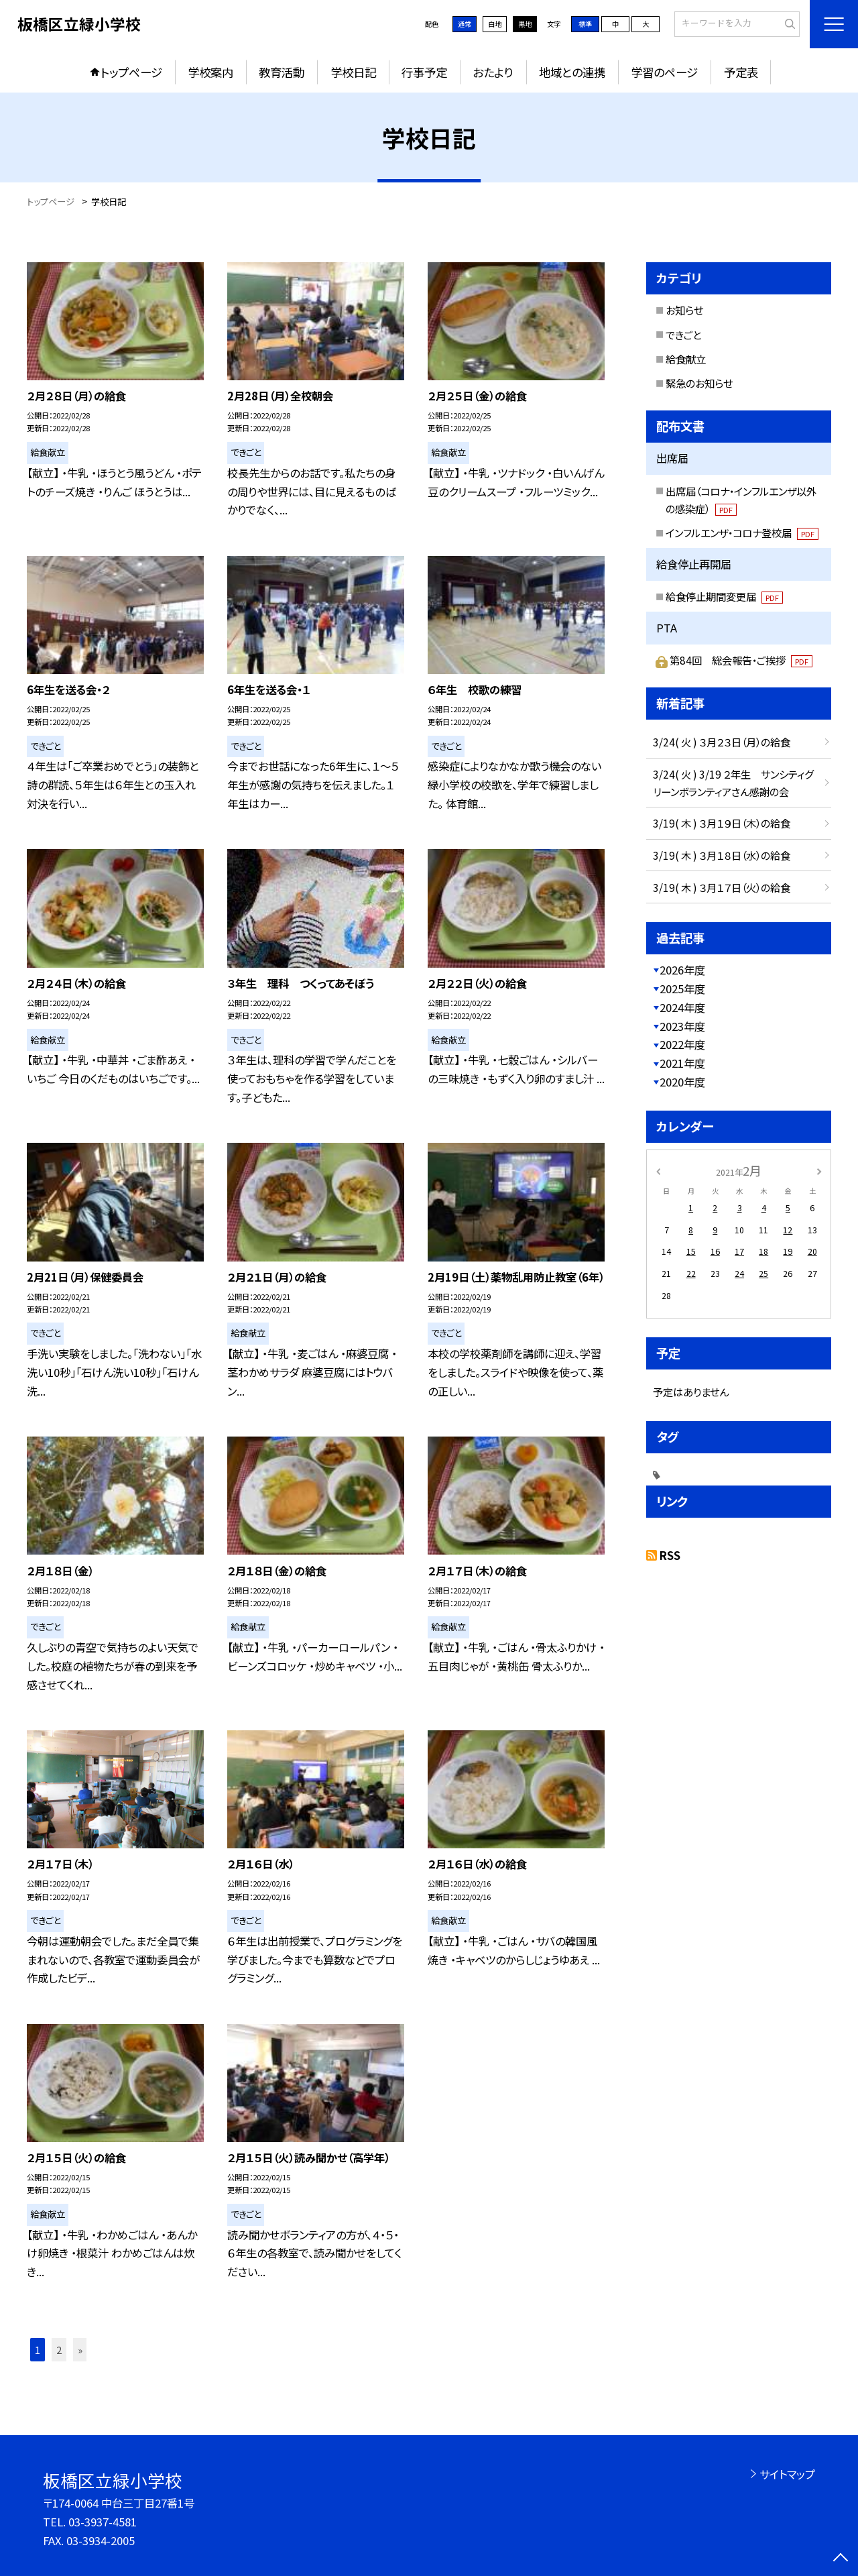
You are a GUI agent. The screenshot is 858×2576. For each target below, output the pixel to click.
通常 (464, 24)
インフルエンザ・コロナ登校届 (742, 532)
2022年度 (682, 1044)
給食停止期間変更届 (724, 596)
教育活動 (281, 72)
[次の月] (819, 1170)
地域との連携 (572, 72)
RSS (670, 1555)
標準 (585, 24)
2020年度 (682, 1082)
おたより (493, 72)
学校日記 (353, 72)
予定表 (741, 72)
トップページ (131, 72)
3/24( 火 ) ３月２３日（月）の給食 (721, 741)
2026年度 (682, 970)
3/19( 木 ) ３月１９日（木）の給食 (721, 823)
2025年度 (682, 989)
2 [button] (59, 2350)
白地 (494, 24)
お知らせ (684, 309)
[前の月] (658, 1170)
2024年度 (682, 1007)
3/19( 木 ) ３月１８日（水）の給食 (721, 855)
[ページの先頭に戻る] (841, 2559)
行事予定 (424, 72)
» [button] (80, 2350)
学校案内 (210, 72)
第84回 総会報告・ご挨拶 (741, 660)
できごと (683, 334)
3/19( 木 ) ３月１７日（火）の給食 (721, 887)
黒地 (525, 24)
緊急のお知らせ (699, 383)
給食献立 (686, 358)
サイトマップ (787, 2474)
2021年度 (682, 1063)
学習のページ (664, 72)
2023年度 (682, 1026)
